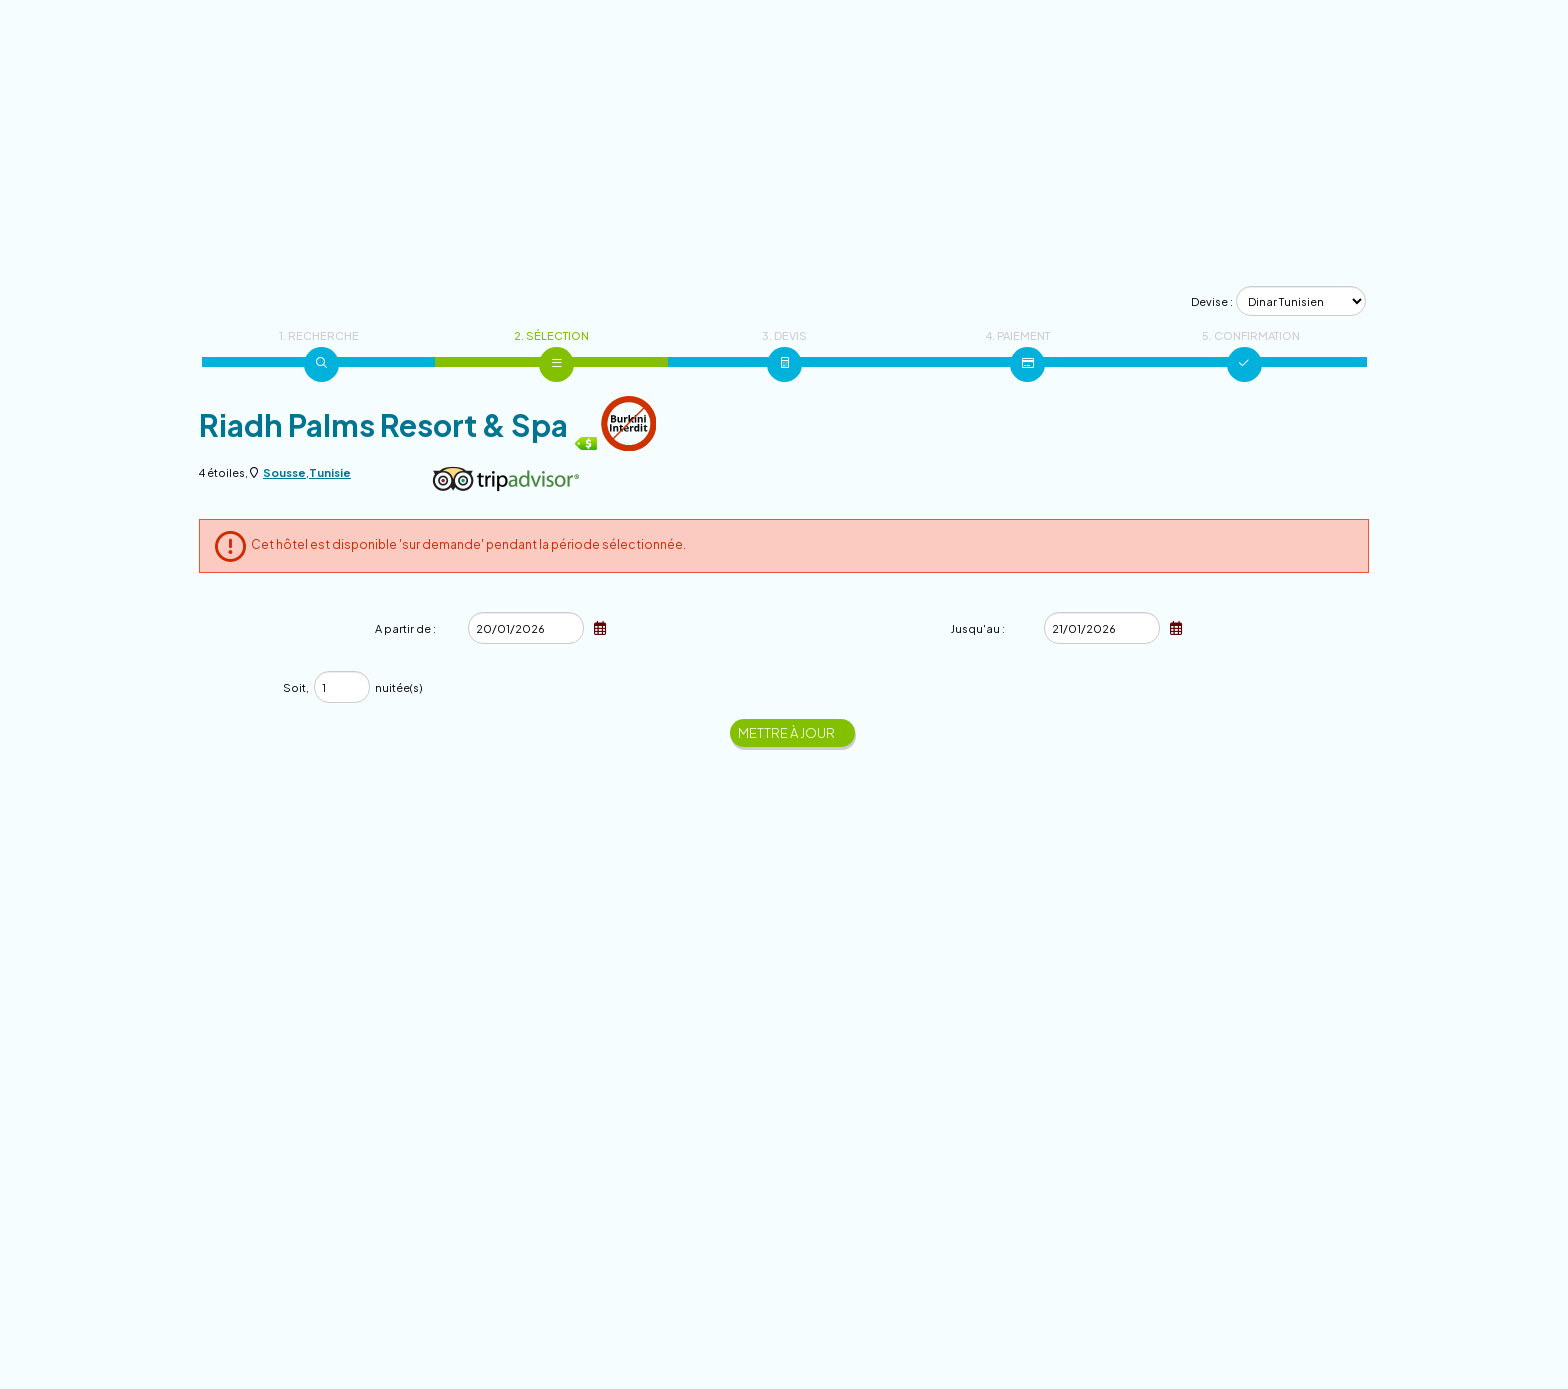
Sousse (284, 472)
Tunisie (330, 472)
